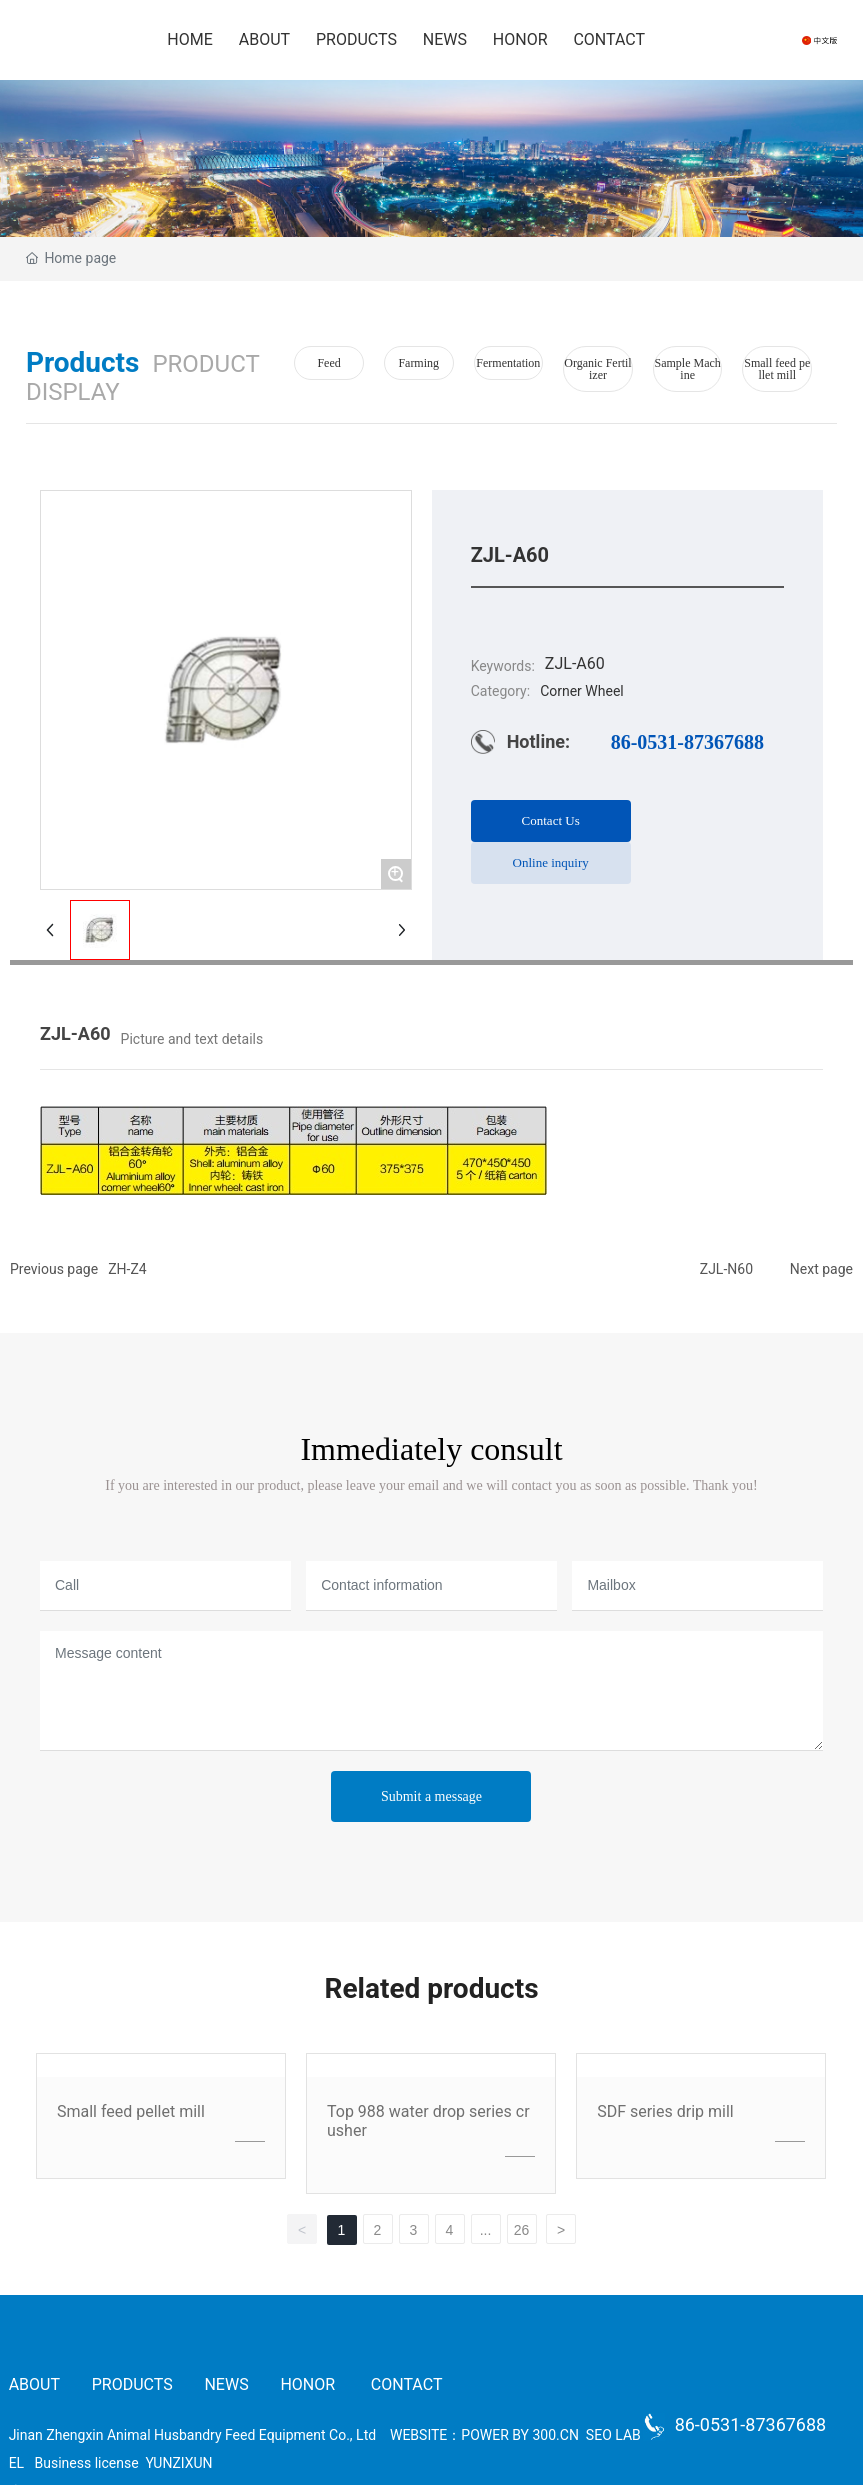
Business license (87, 2463)
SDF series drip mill (665, 2111)
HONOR (307, 2384)
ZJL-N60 (726, 1269)
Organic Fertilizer (597, 369)
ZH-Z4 (127, 1269)
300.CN (556, 2435)
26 (522, 2230)
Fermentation (508, 363)
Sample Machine (687, 369)
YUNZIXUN (179, 2463)
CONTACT (407, 2384)
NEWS (226, 2384)
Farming (418, 363)
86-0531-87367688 (687, 742)
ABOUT (36, 2384)
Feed (328, 363)
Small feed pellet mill (777, 369)
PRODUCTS (132, 2384)
